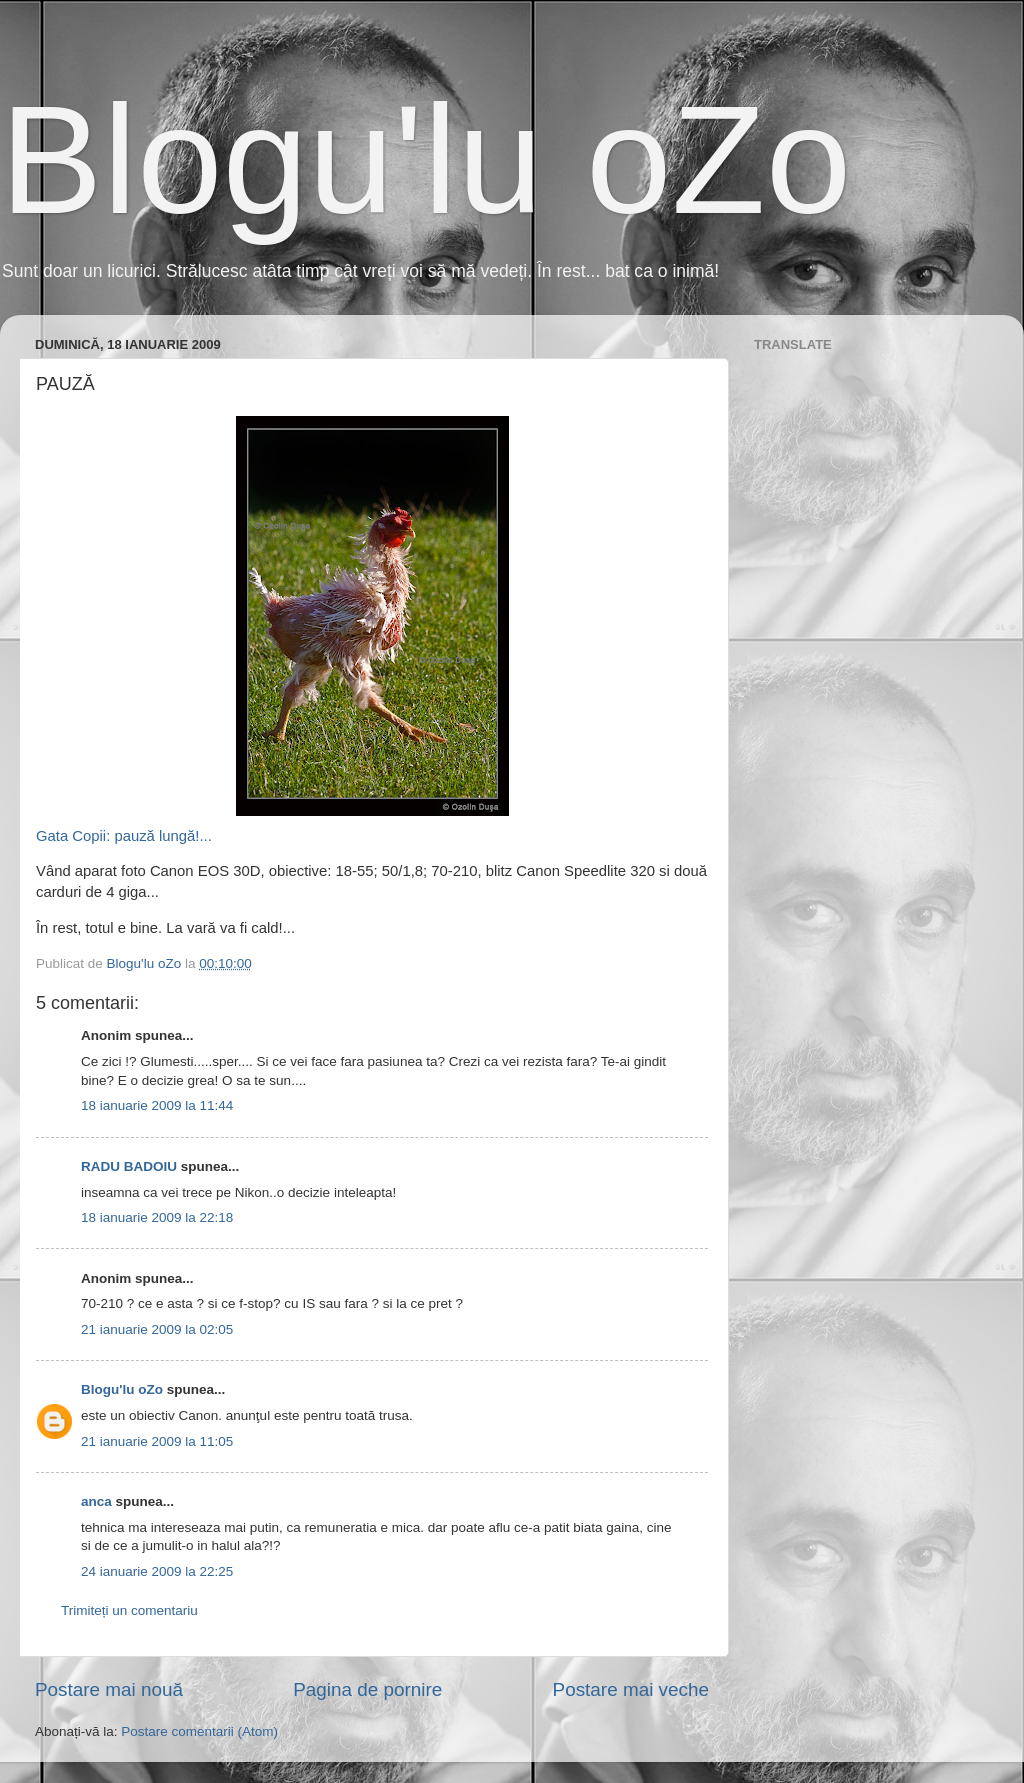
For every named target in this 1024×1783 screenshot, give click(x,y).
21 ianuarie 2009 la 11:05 (157, 1441)
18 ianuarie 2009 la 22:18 (157, 1217)
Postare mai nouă (109, 1689)
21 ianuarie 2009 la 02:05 (157, 1329)
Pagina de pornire (367, 1689)
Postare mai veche (631, 1689)
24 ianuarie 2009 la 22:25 (157, 1571)
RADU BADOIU (129, 1166)
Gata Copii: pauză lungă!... (272, 630)
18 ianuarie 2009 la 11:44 (157, 1105)
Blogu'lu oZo (425, 160)
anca (96, 1501)
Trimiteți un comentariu (129, 1610)
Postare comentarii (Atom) (199, 1731)
